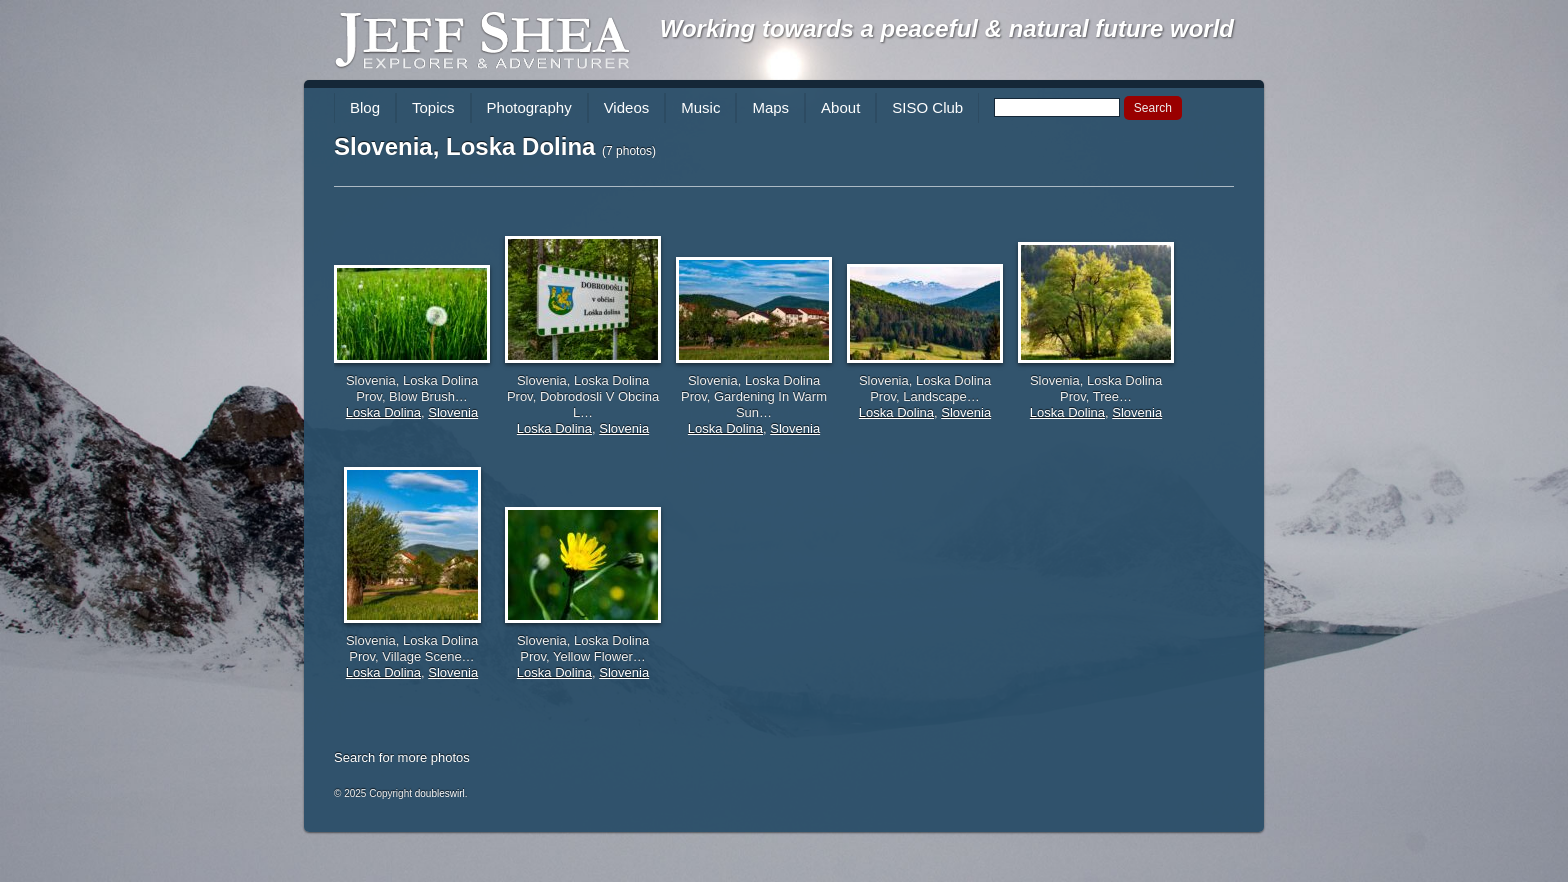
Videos (627, 107)
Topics (433, 107)
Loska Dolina (383, 412)
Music (700, 107)
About (840, 107)
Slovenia (453, 412)
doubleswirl (440, 793)
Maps (770, 107)
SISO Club (927, 107)
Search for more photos (402, 757)
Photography (529, 107)
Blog (365, 107)
